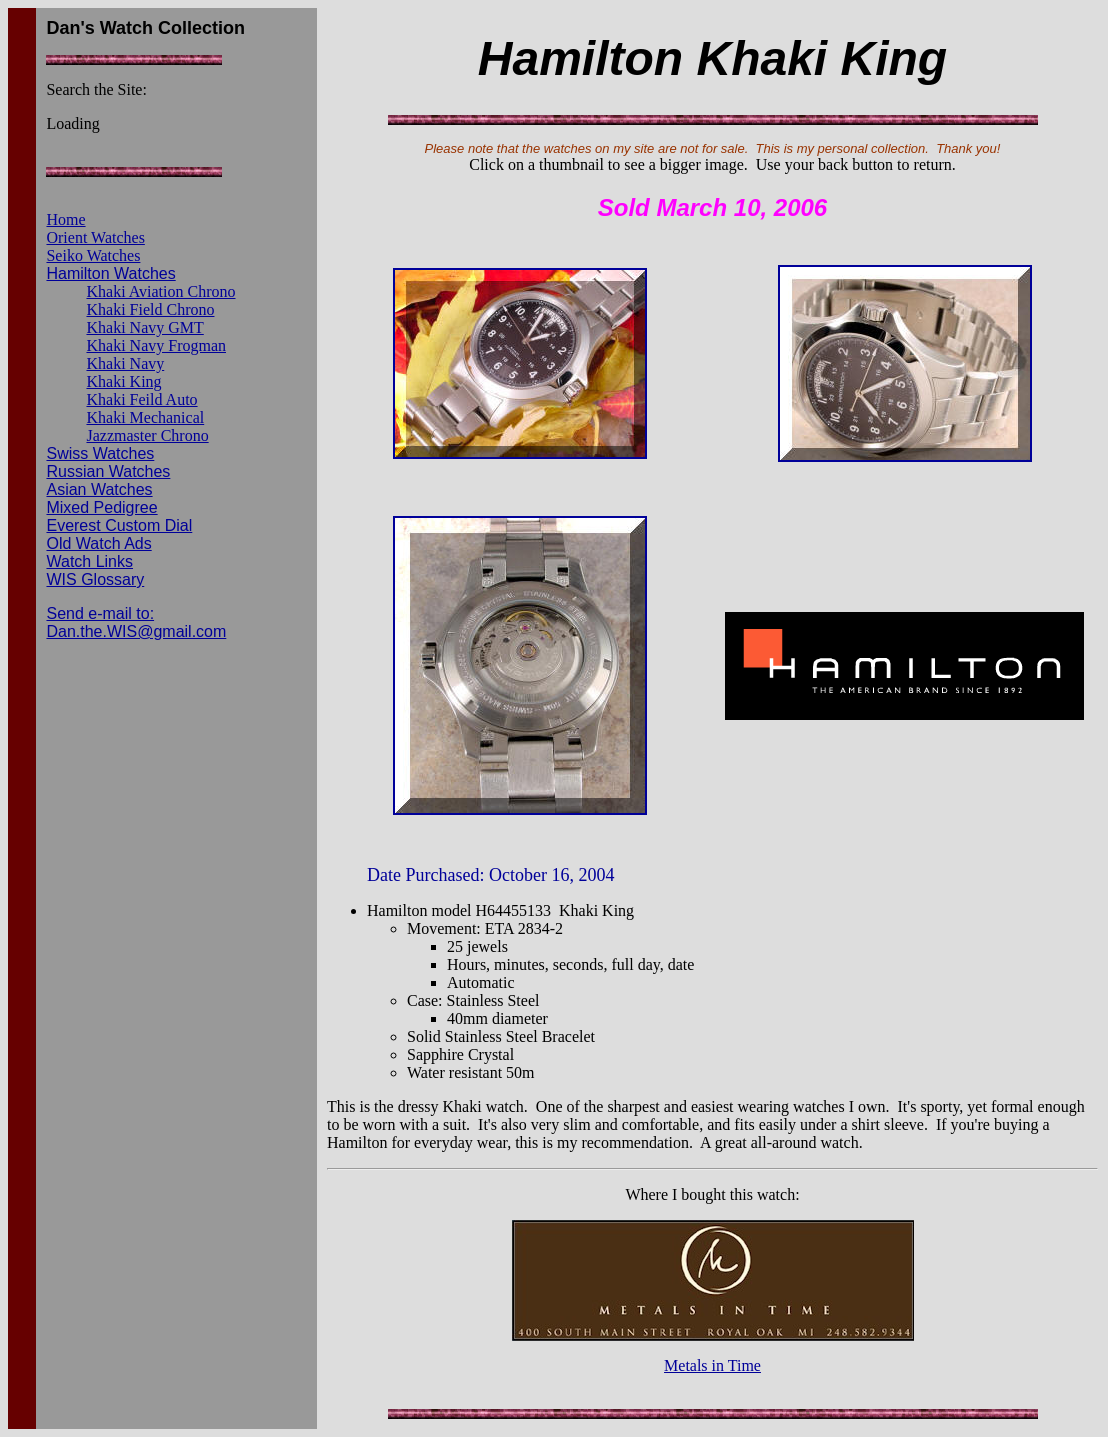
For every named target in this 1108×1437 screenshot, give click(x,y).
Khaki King (123, 381)
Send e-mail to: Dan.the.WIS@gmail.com (136, 622)
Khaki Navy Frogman (156, 345)
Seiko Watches (93, 255)
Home (65, 219)
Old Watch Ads (98, 543)
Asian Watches (99, 489)
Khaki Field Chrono (150, 309)
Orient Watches (95, 237)
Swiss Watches (100, 453)
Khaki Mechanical (145, 417)
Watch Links (89, 561)
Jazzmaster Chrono (147, 435)
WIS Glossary (95, 579)
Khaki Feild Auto (141, 399)
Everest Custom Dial (119, 525)
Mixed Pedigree (101, 507)
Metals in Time (712, 1365)
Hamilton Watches (110, 273)
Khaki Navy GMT (144, 327)
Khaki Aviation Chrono (160, 291)
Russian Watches (108, 471)
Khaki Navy (125, 363)
